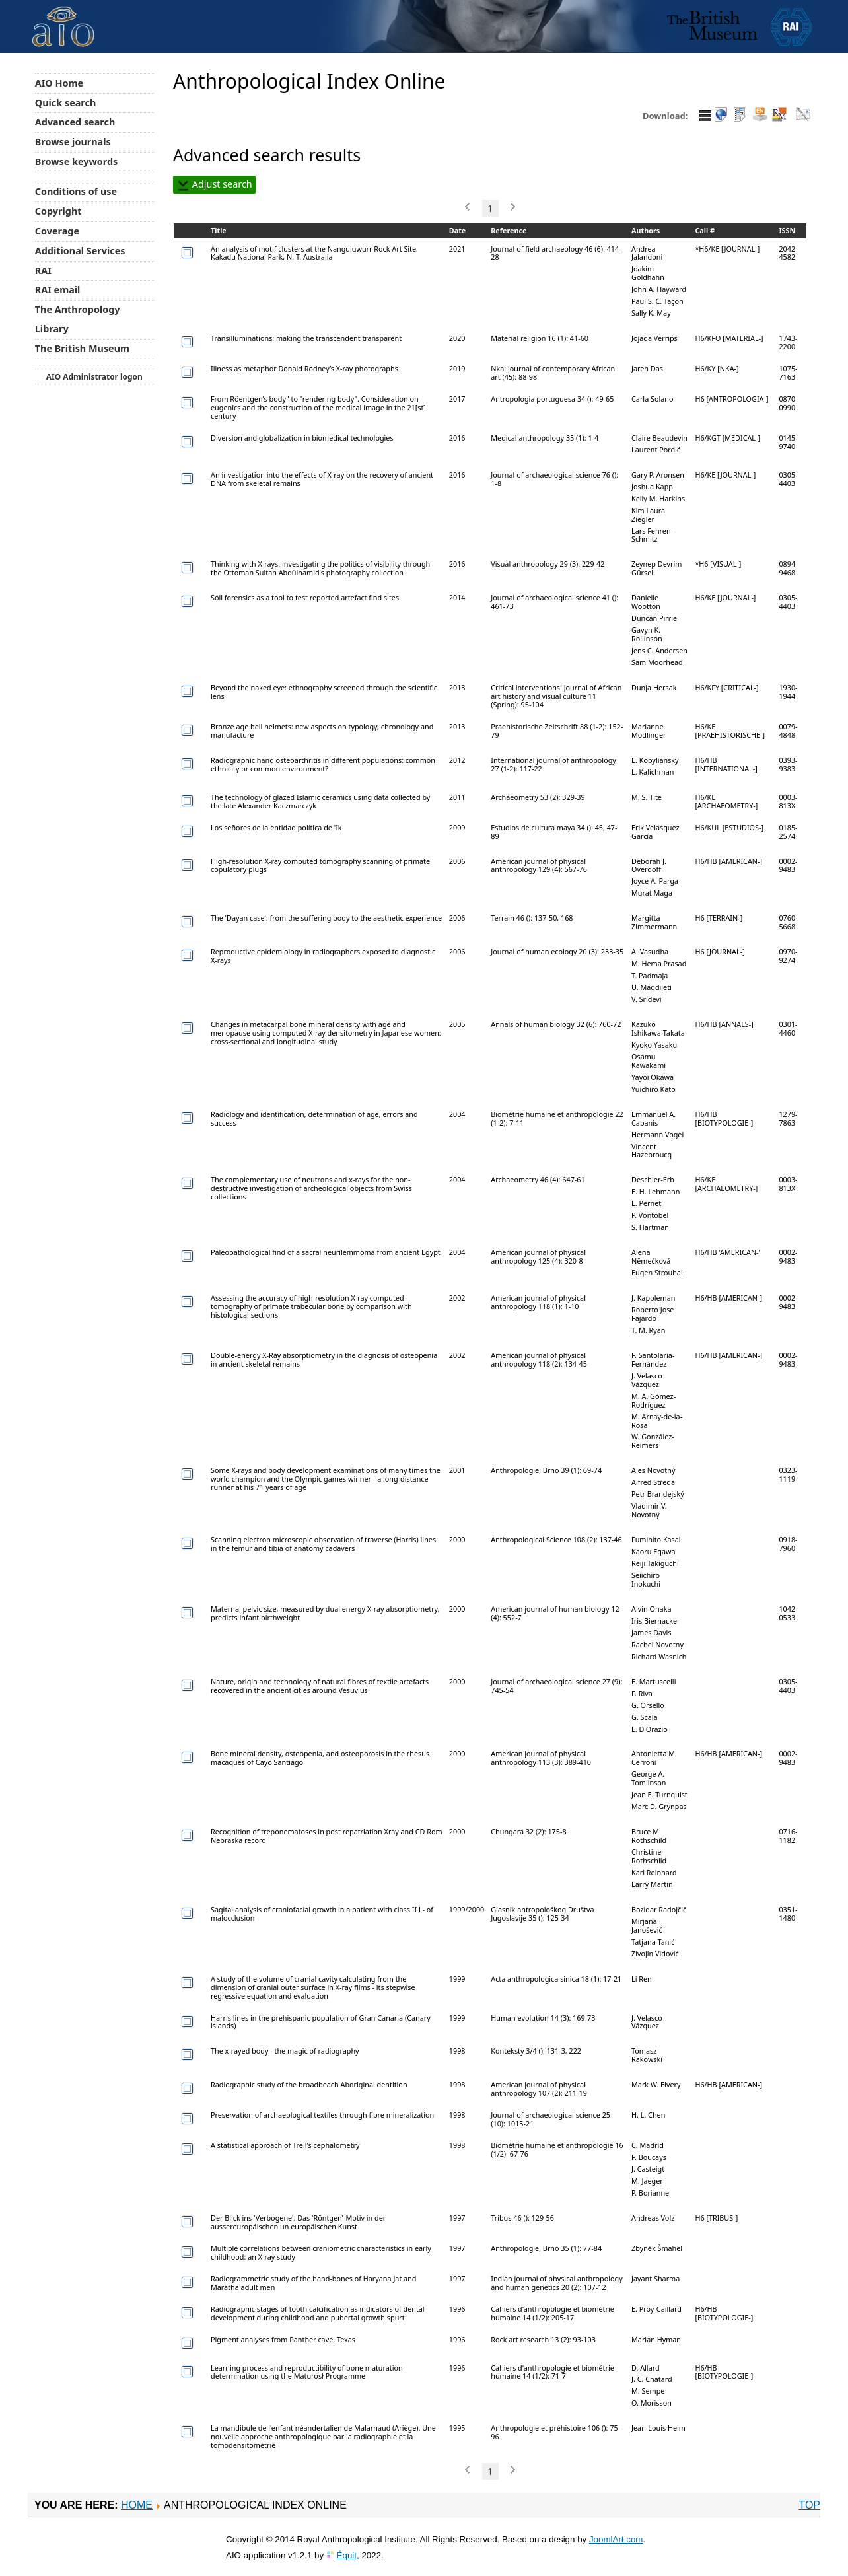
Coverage (57, 231)
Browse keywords (76, 161)
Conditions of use (76, 191)
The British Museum (82, 348)
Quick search (65, 102)
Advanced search (75, 122)
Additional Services (80, 250)
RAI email (58, 289)
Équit (347, 2555)
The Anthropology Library (77, 319)
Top (809, 2505)
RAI (43, 270)
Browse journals (73, 141)
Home (137, 2505)
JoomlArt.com (616, 2539)
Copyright (58, 211)
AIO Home (59, 83)
